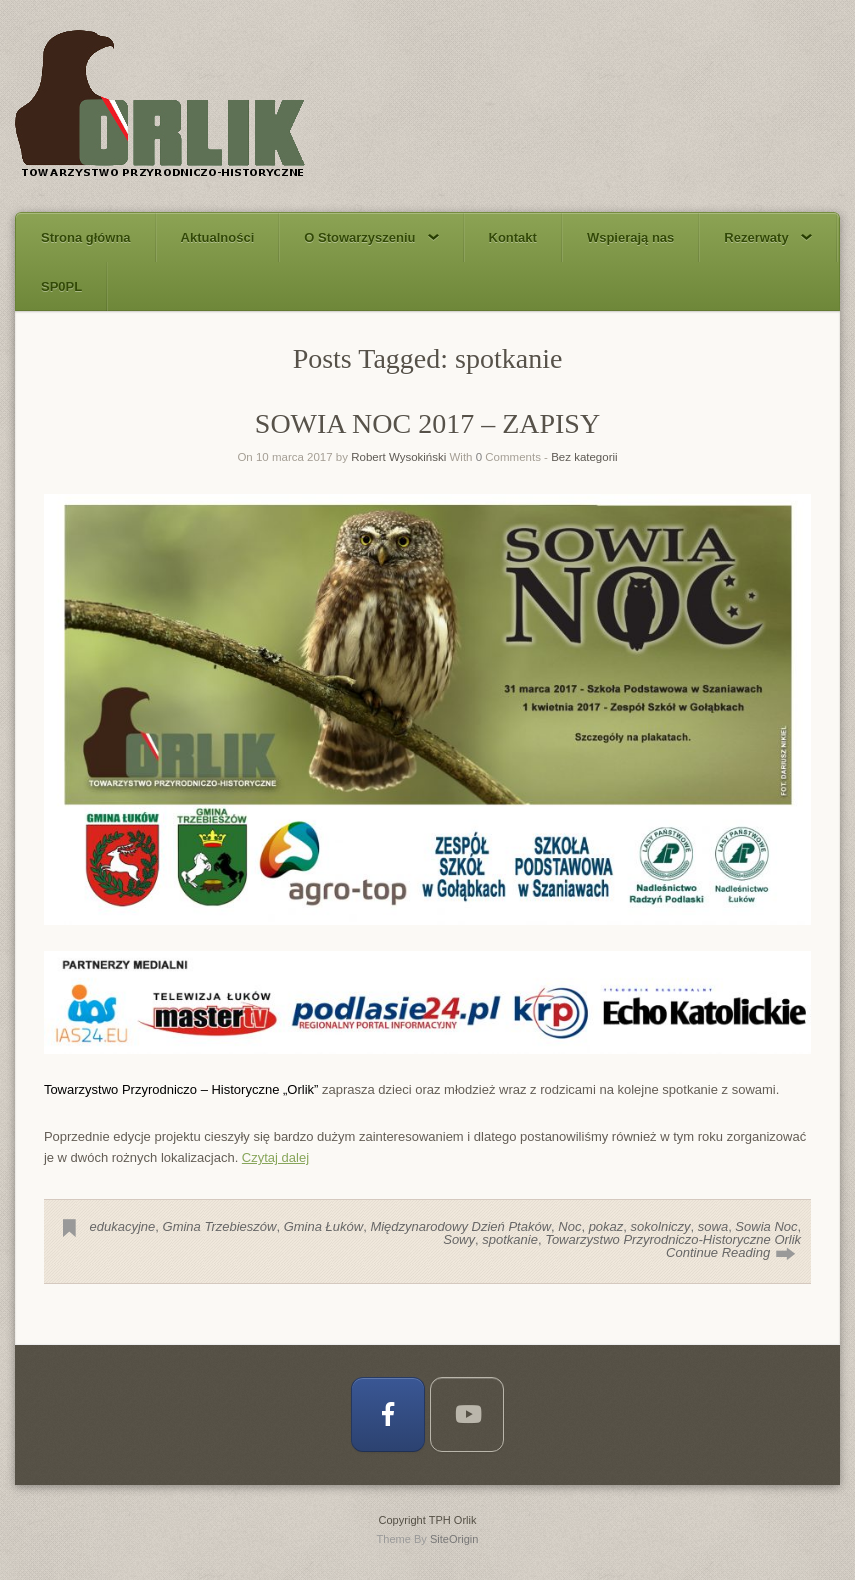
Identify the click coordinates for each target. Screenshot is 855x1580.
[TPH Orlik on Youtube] (467, 1414)
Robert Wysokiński (398, 457)
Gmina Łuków (323, 1226)
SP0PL (61, 286)
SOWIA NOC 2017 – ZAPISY (427, 423)
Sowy (459, 1239)
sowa (713, 1226)
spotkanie (510, 1239)
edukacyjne (123, 1226)
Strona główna (86, 237)
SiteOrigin (454, 1539)
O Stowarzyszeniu (371, 237)
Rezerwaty (767, 237)
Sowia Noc (766, 1226)
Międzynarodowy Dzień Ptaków (460, 1226)
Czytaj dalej (275, 1157)
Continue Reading (718, 1252)
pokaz (606, 1226)
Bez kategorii (584, 457)
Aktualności (218, 237)
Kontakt (513, 237)
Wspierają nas (630, 237)
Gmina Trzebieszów (220, 1226)
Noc (569, 1226)
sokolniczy (661, 1226)
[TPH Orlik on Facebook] (388, 1414)
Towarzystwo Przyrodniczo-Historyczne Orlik (673, 1239)
